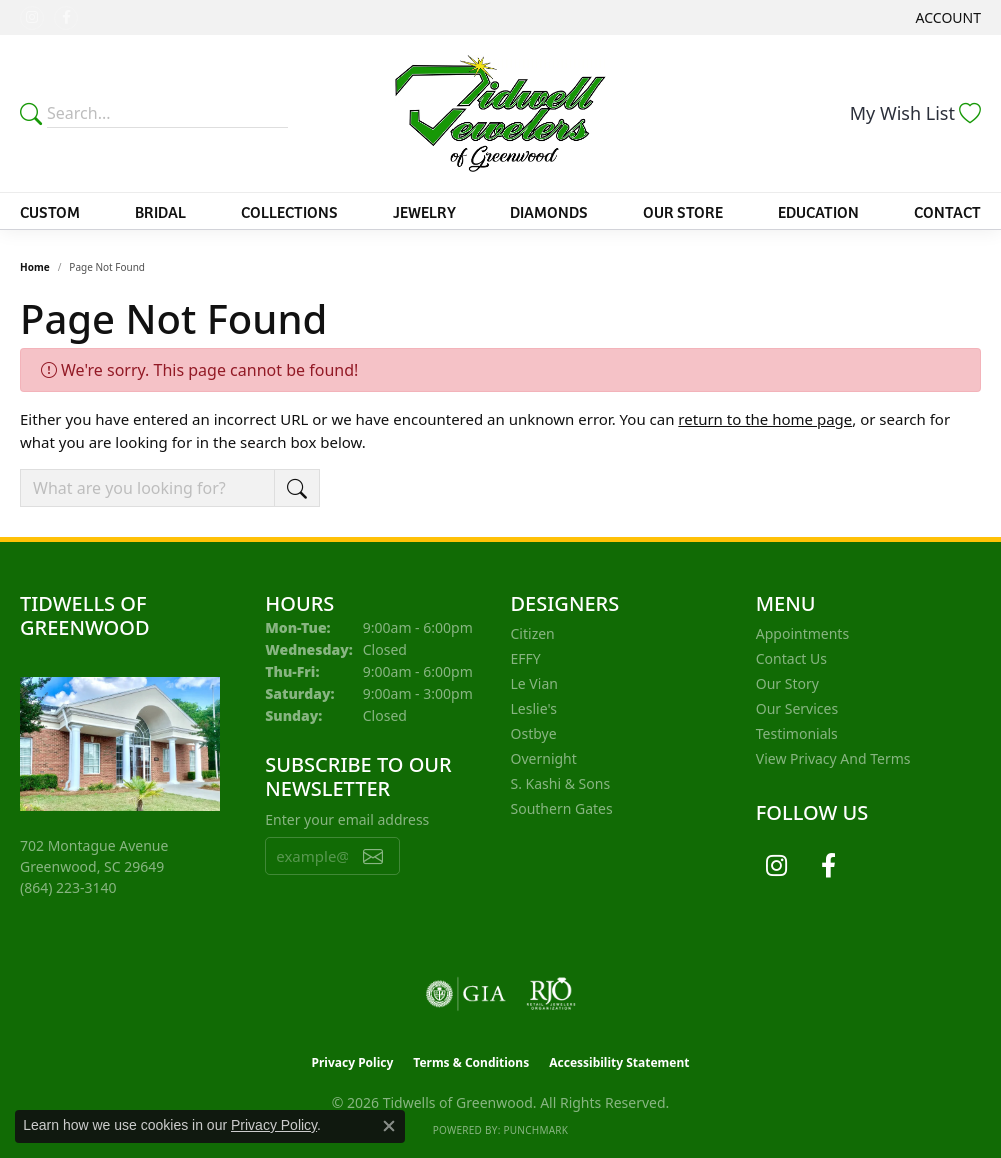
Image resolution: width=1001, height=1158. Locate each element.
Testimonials (797, 733)
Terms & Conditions (471, 1062)
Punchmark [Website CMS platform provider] (535, 1130)
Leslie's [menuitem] (534, 708)
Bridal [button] (160, 211)
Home (35, 267)
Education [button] (818, 211)
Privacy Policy (353, 1062)
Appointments (802, 633)
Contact (947, 211)
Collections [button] (289, 211)
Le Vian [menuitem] (534, 683)
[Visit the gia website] (466, 994)
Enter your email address (347, 819)
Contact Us (791, 658)
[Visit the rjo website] (551, 994)
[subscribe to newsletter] (373, 856)
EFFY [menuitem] (526, 658)
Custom (50, 211)
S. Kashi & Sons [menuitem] (561, 783)
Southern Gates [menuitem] (562, 808)
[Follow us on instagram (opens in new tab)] (32, 18)
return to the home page (765, 419)
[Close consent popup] (389, 1126)
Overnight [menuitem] (544, 758)
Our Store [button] (683, 211)
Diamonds (549, 211)
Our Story (787, 683)
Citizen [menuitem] (533, 633)
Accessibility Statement (619, 1062)
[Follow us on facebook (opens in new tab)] (66, 18)
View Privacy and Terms (833, 758)
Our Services (797, 708)
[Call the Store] (68, 887)
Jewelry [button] (424, 211)
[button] (946, 17)
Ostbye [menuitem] (534, 733)
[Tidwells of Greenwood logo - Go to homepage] (500, 113)
